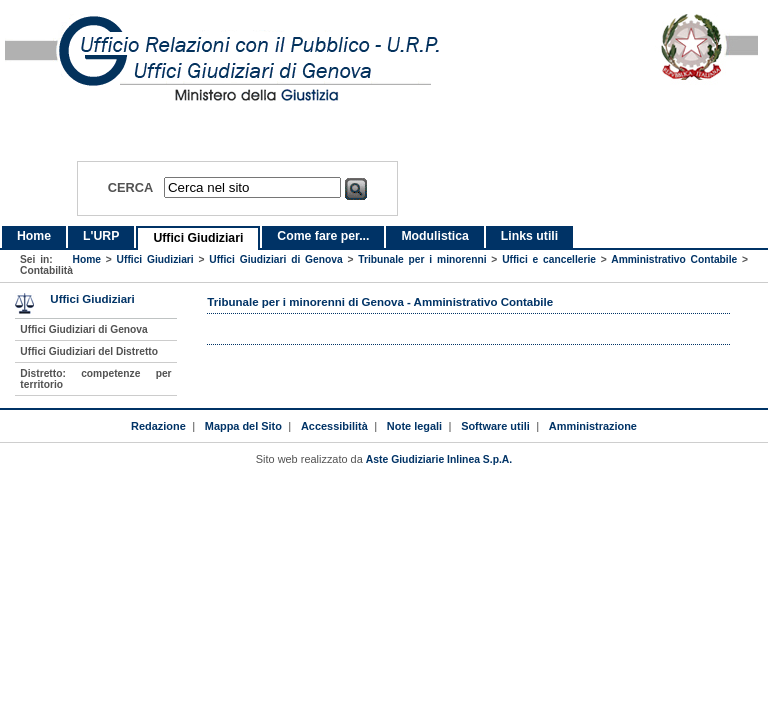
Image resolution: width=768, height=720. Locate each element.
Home (34, 236)
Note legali (414, 426)
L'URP (101, 236)
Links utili (529, 236)
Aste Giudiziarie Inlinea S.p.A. (439, 459)
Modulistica (434, 236)
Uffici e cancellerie (549, 259)
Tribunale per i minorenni (422, 259)
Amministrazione (593, 426)
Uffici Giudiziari (198, 238)
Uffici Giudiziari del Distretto (89, 351)
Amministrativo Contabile (674, 259)
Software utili (495, 426)
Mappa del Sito (243, 426)
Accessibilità (334, 426)
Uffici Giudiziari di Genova (275, 259)
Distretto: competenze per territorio (95, 379)
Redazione (158, 426)
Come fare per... (323, 236)
